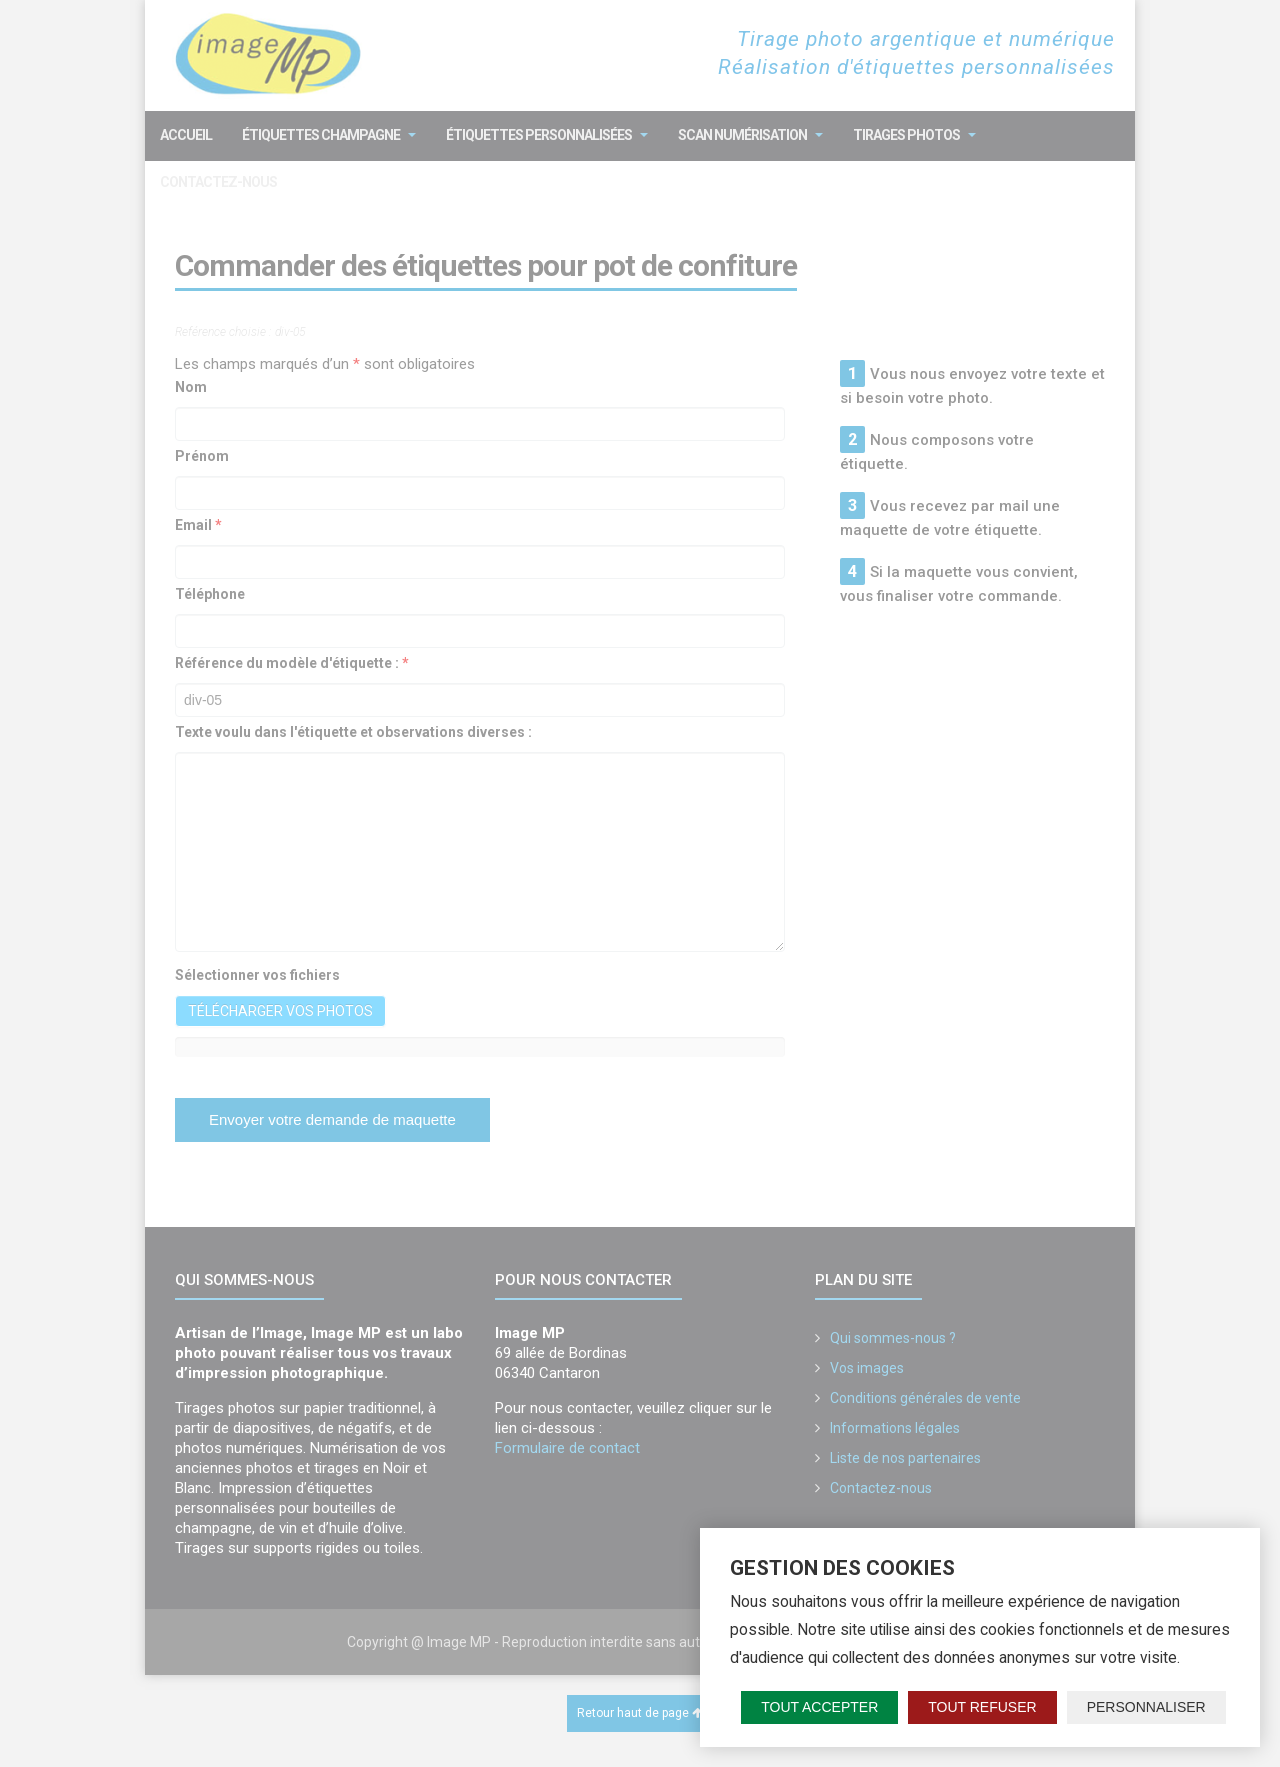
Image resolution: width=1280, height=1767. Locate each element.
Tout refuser (982, 1707)
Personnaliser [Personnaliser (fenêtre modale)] (1146, 1707)
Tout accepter (819, 1707)
